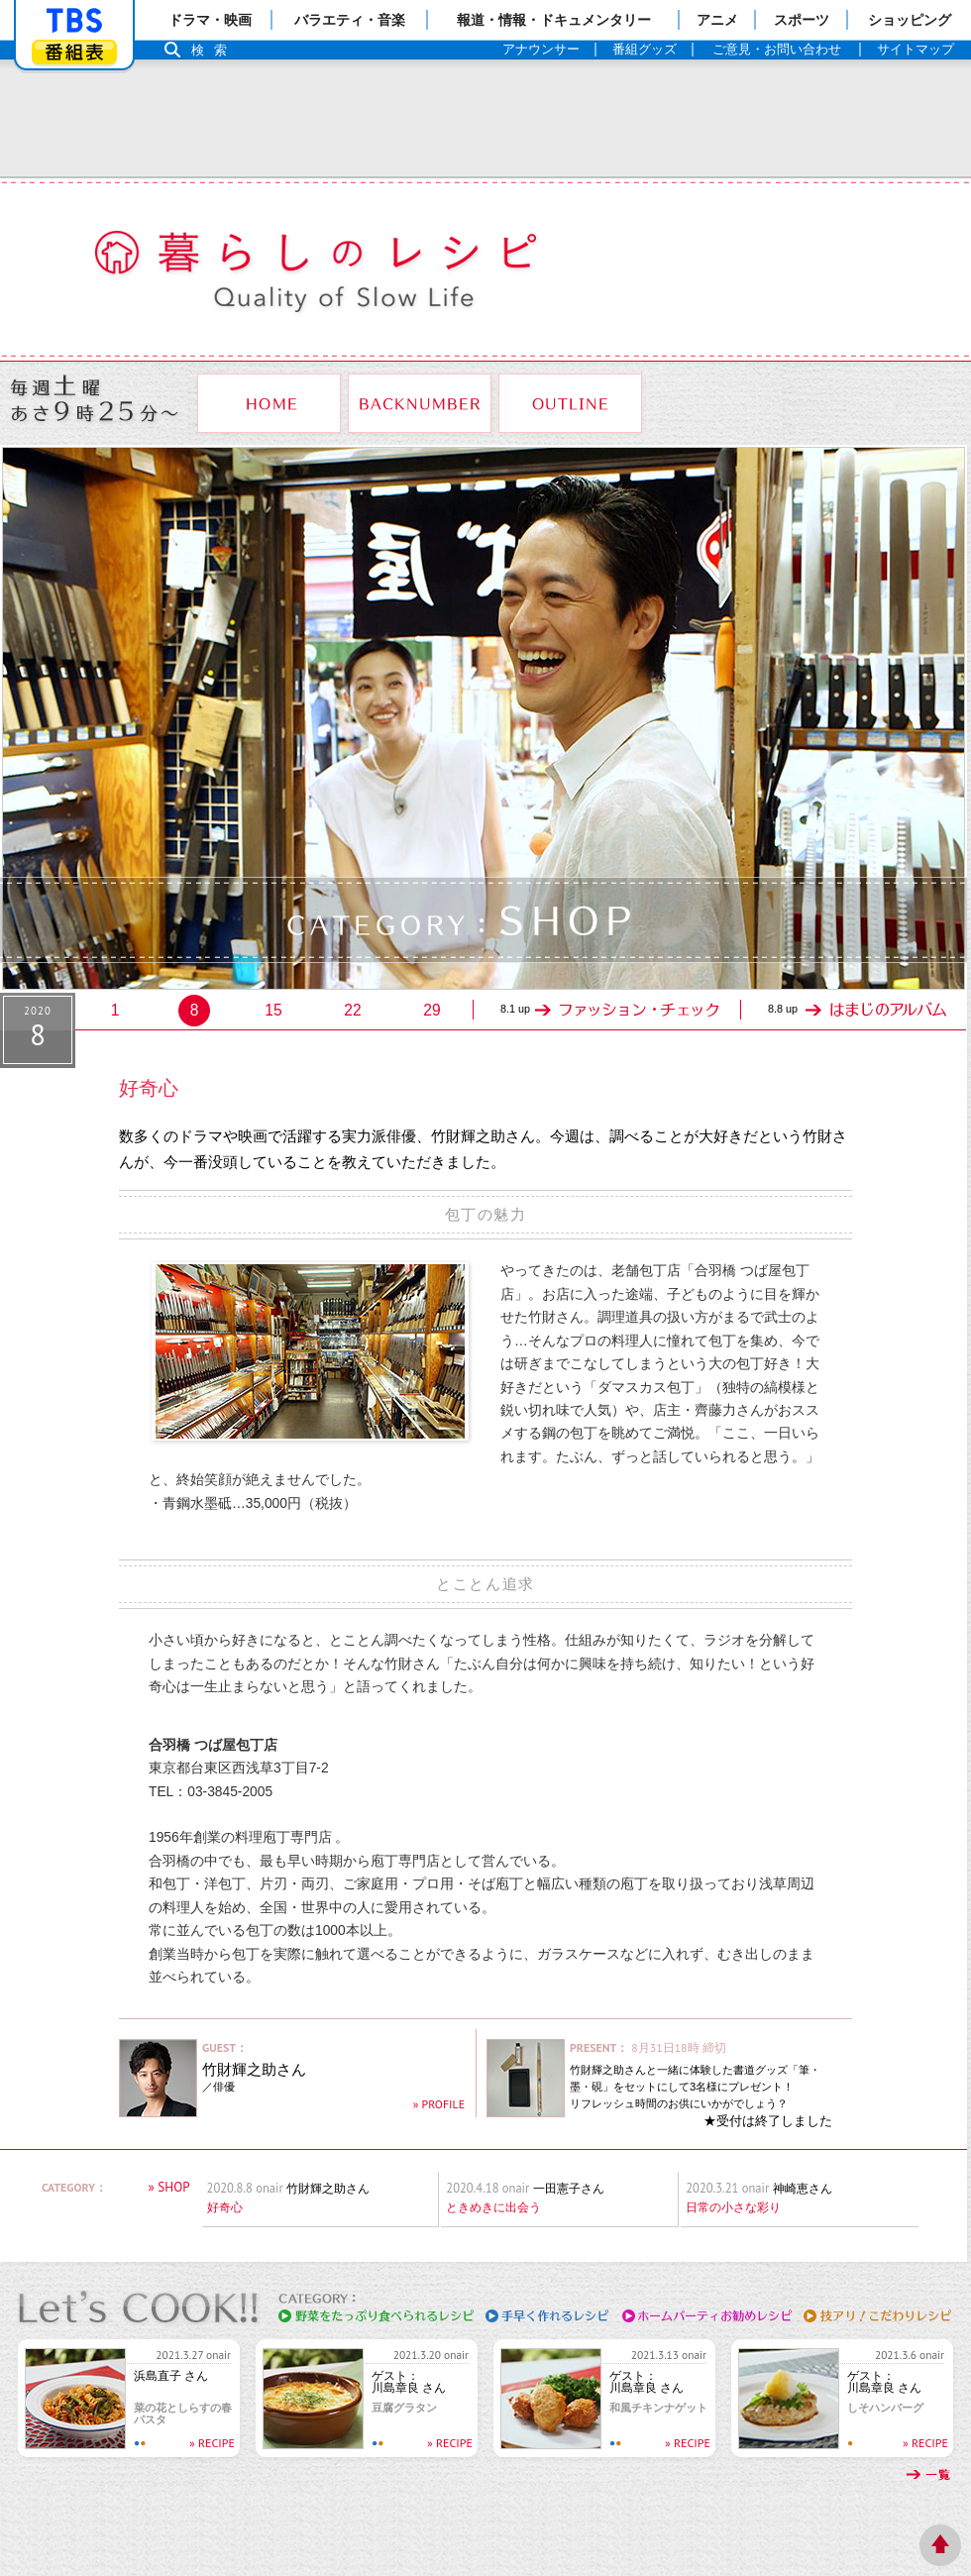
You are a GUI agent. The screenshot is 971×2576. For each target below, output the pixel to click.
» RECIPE (212, 2442)
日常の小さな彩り (733, 2207)
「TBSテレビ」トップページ (74, 21)
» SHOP (168, 2187)
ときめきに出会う (493, 2207)
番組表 (74, 52)
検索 (214, 50)
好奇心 (225, 2207)
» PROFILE (439, 2103)
